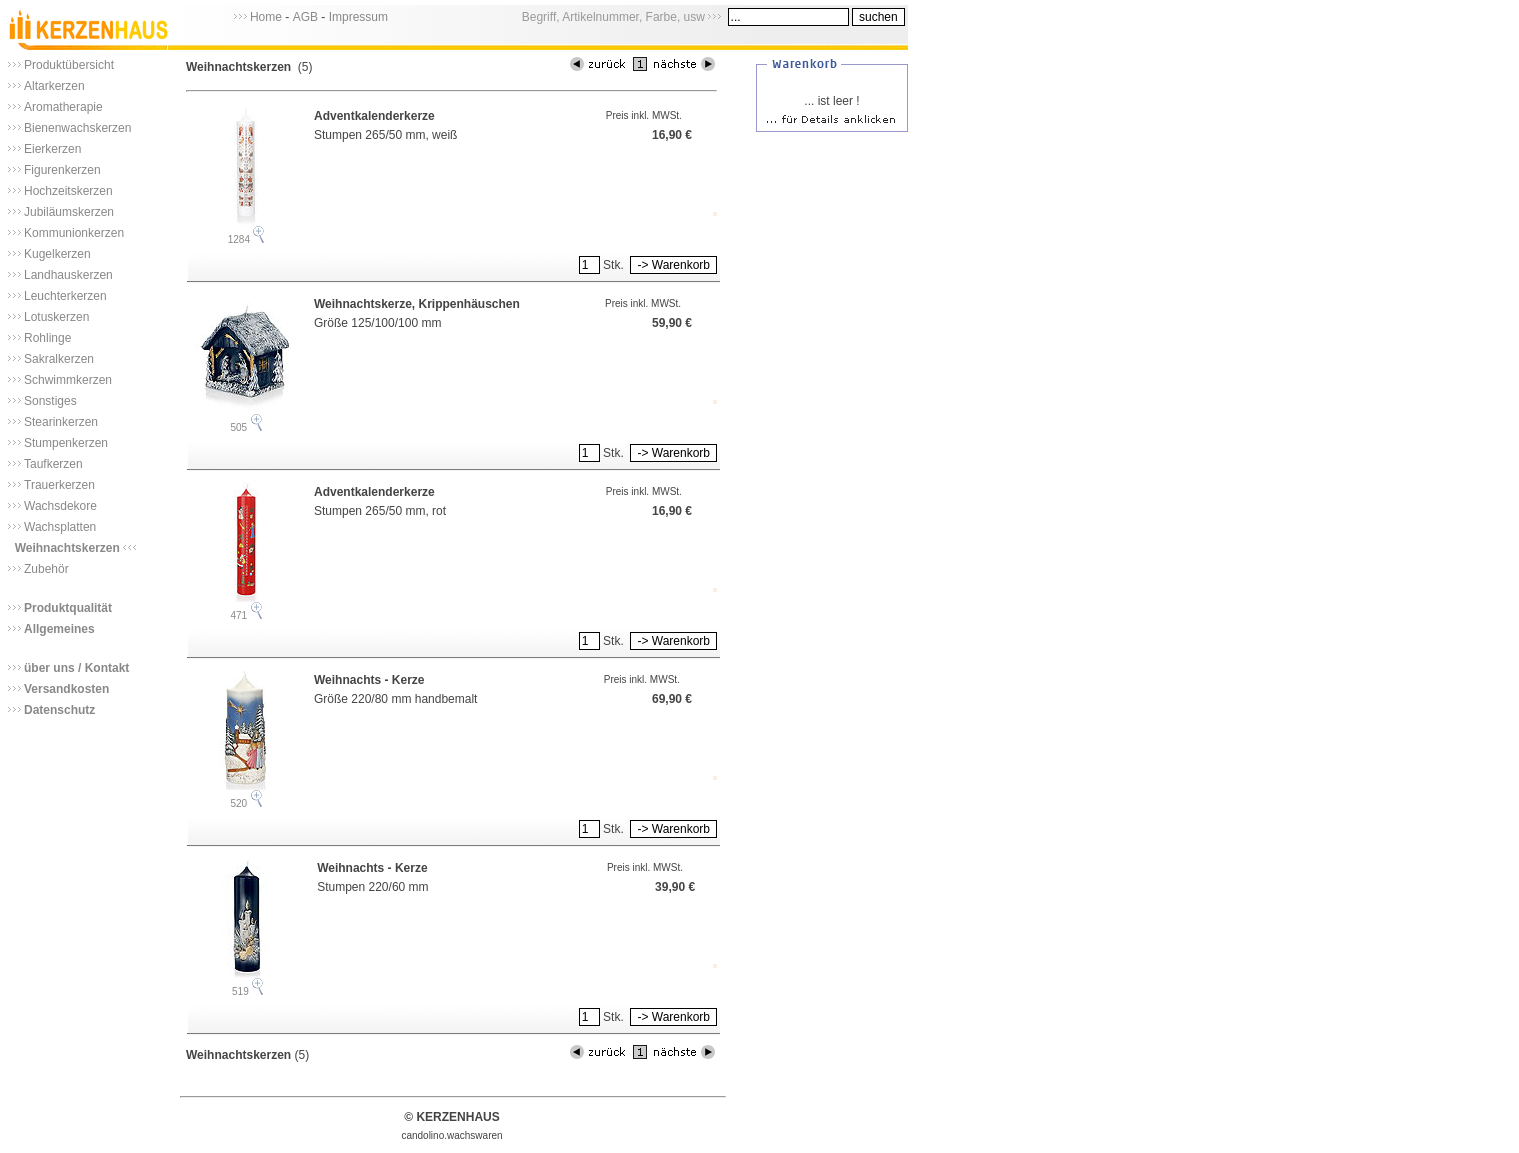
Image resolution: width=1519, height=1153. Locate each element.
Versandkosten (66, 689)
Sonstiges (50, 401)
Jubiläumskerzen (69, 212)
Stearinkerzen (61, 422)
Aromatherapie (63, 107)
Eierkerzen (52, 149)
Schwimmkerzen (68, 380)
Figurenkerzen (62, 170)
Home (266, 17)
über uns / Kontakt (76, 668)
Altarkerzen (54, 86)
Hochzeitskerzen (68, 191)
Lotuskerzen (56, 317)
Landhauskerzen (68, 275)
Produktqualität (68, 608)
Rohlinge (47, 338)
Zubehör (46, 569)
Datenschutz (59, 710)
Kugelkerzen (57, 254)
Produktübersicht (69, 65)
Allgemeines (59, 629)
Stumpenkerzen (66, 443)
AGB (305, 17)
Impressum (358, 17)
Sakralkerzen (59, 359)
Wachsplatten (60, 527)
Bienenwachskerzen (77, 128)
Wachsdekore (60, 506)
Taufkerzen (53, 464)
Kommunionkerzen (74, 233)
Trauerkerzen (59, 485)
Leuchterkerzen (65, 296)
